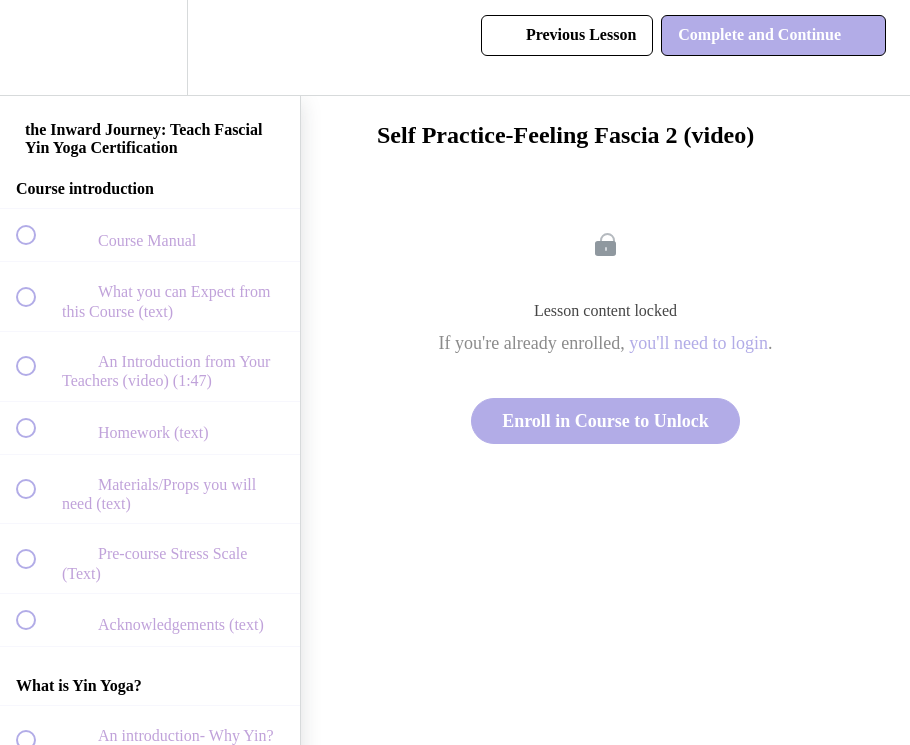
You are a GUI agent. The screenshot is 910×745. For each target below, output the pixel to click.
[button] (37, 47)
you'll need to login (698, 343)
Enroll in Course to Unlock (605, 421)
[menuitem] (150, 47)
